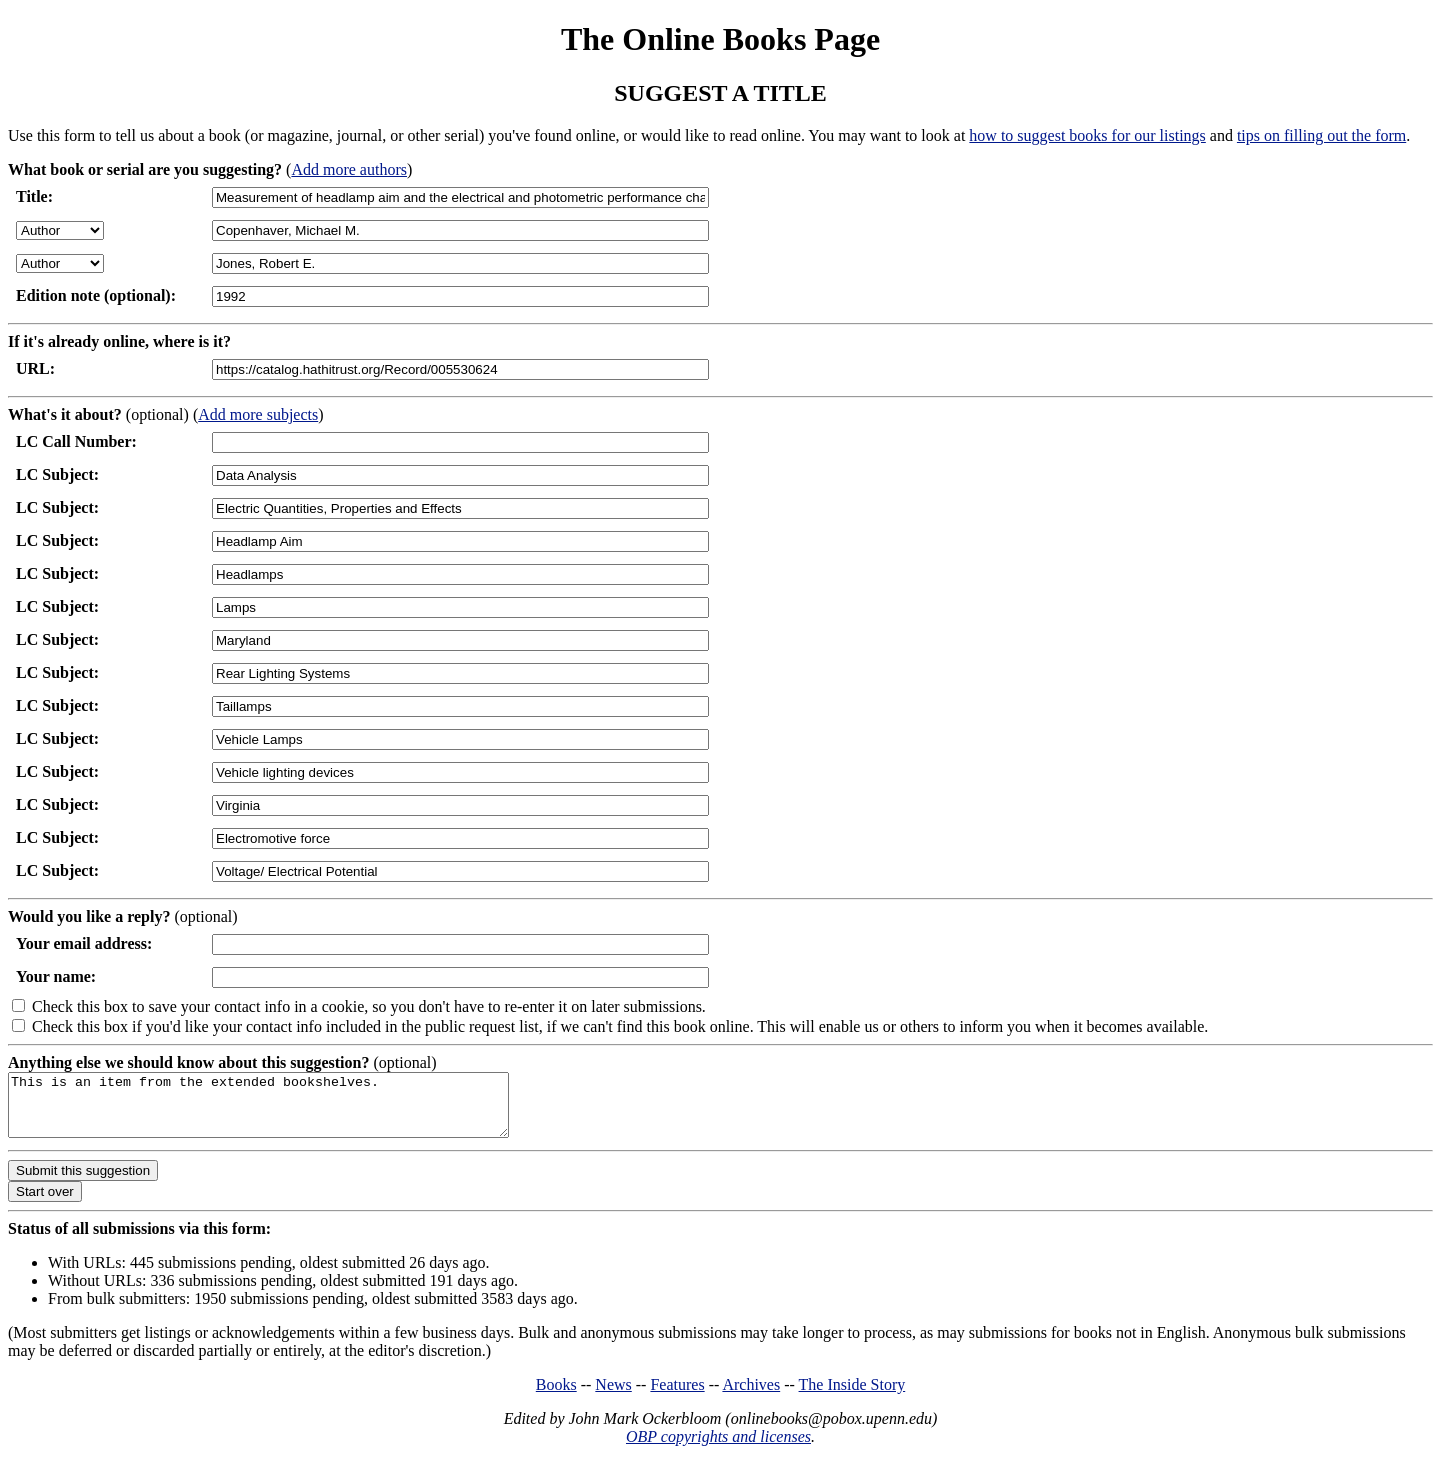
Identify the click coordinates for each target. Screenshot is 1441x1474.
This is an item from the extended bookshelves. (288, 1111)
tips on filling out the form (1321, 135)
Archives (751, 1396)
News (613, 1396)
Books (556, 1396)
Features (677, 1396)
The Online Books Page (720, 39)
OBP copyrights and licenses (718, 1448)
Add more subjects (258, 414)
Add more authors (349, 169)
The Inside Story (852, 1396)
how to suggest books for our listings (1087, 135)
